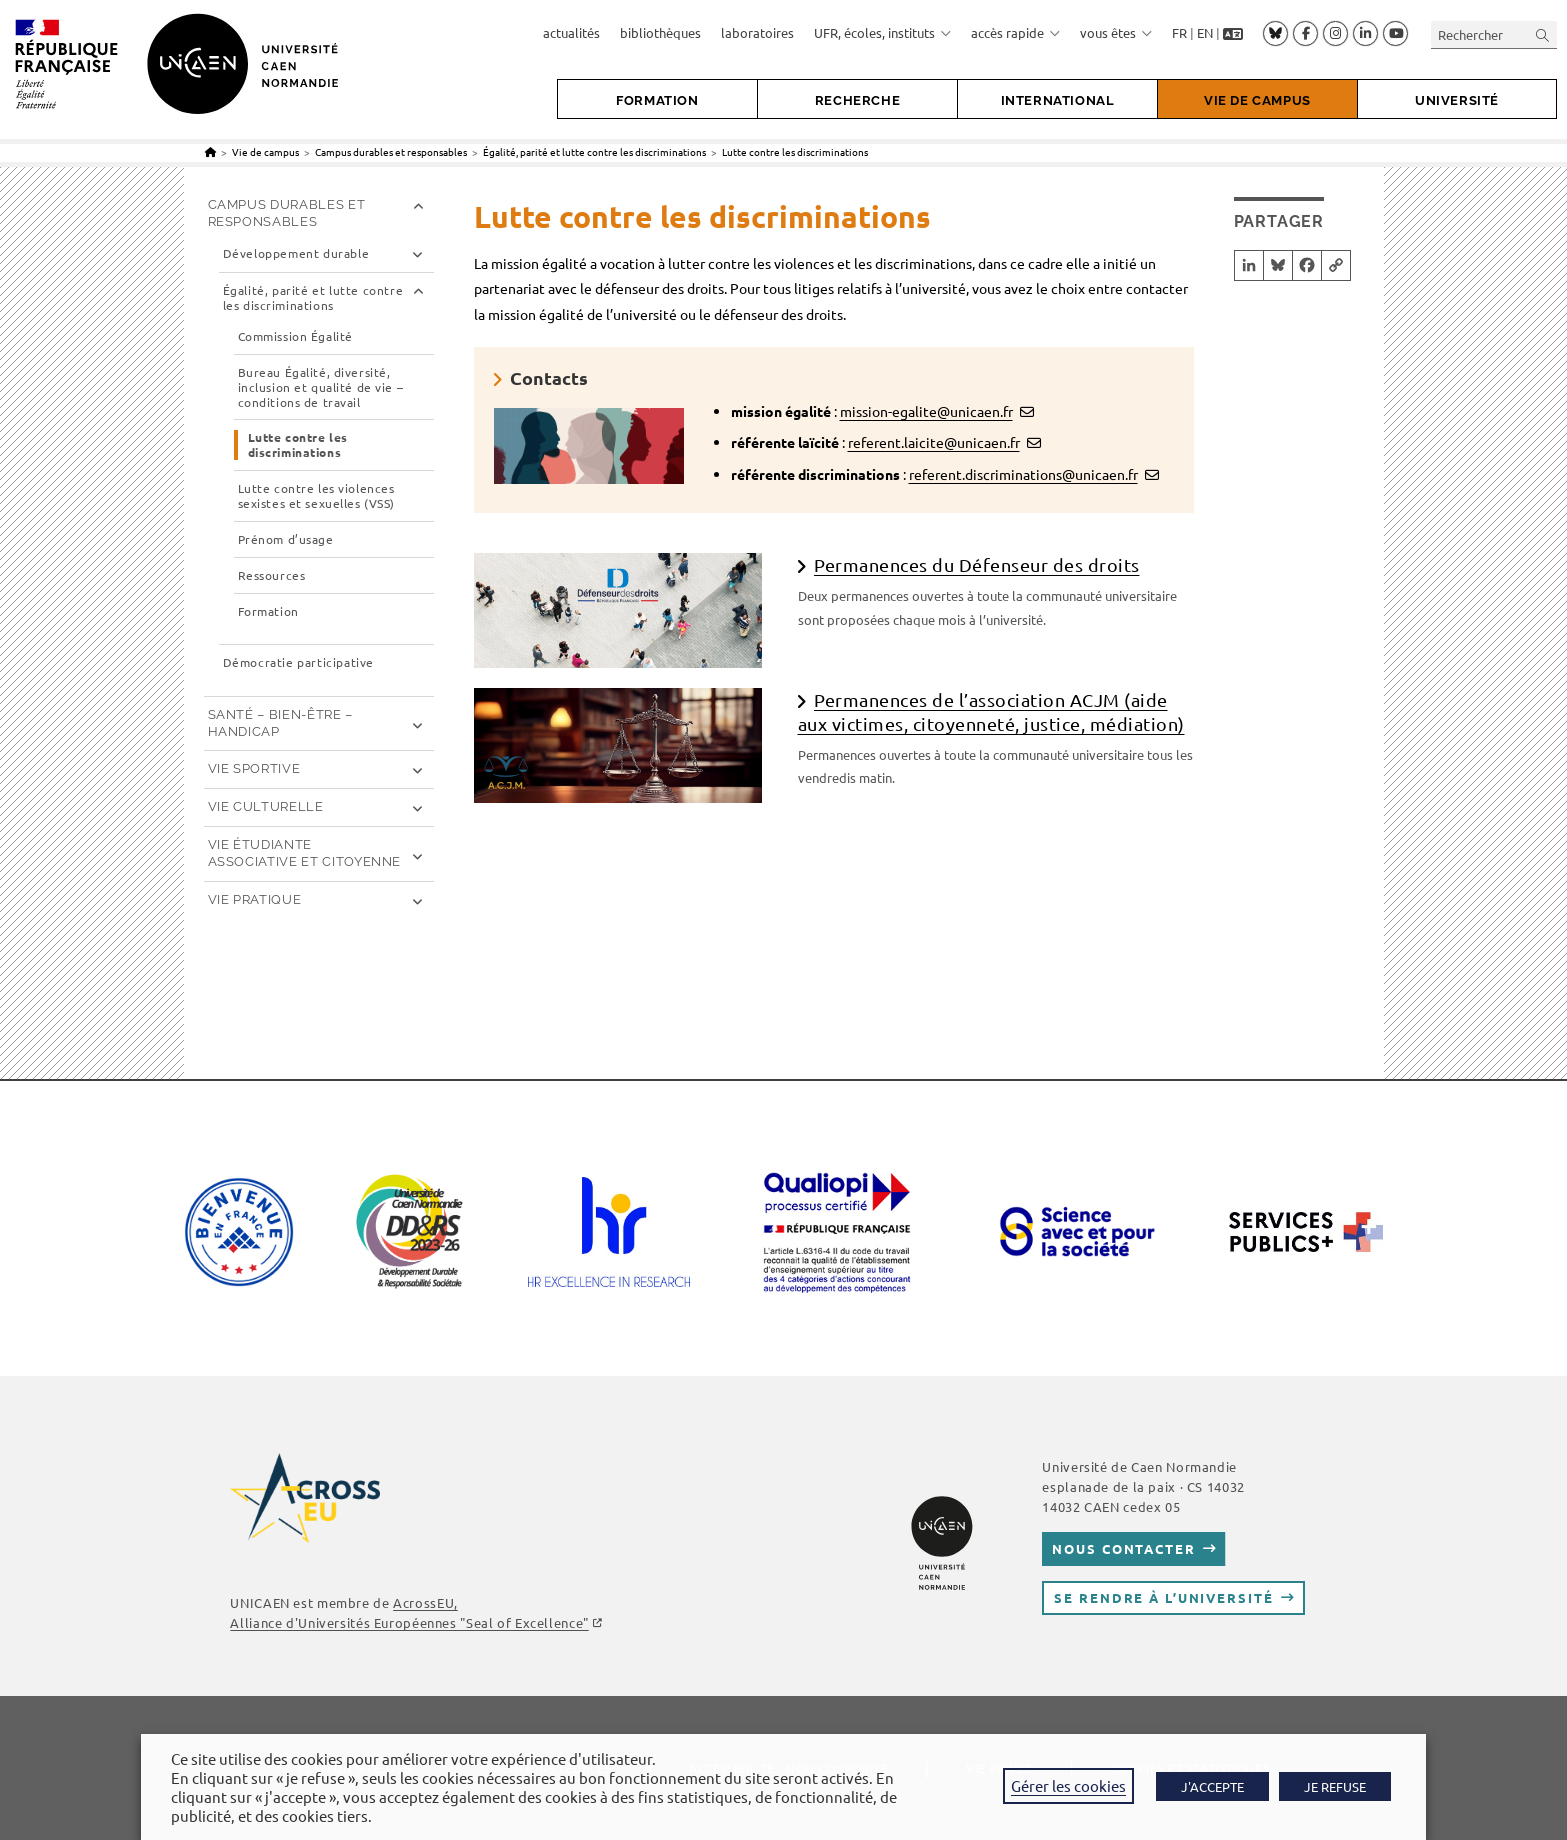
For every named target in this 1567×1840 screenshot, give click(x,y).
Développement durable (296, 253)
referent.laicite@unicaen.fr (934, 442)
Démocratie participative (298, 662)
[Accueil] (210, 151)
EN (1205, 32)
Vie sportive (254, 768)
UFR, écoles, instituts (882, 32)
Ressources (272, 575)
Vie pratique (255, 899)
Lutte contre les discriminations (795, 151)
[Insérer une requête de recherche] (1494, 34)
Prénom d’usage (286, 539)
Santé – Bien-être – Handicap (280, 723)
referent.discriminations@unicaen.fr (1023, 474)
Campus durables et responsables (287, 213)
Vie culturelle (266, 806)
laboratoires (757, 32)
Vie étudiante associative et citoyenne (305, 853)
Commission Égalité (295, 336)
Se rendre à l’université (1163, 1597)
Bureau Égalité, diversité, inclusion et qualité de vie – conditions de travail (321, 387)
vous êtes (1116, 32)
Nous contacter (1123, 1548)
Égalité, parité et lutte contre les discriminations (313, 298)
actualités (571, 32)
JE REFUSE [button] (1335, 1786)
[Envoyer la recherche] (1543, 34)
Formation (268, 611)
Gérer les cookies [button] (1068, 1785)
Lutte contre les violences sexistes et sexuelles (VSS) (317, 496)
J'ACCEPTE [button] (1212, 1786)
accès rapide (1015, 32)
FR (1179, 32)
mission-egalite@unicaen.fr (926, 411)
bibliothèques (660, 32)
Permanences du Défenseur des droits (977, 564)
